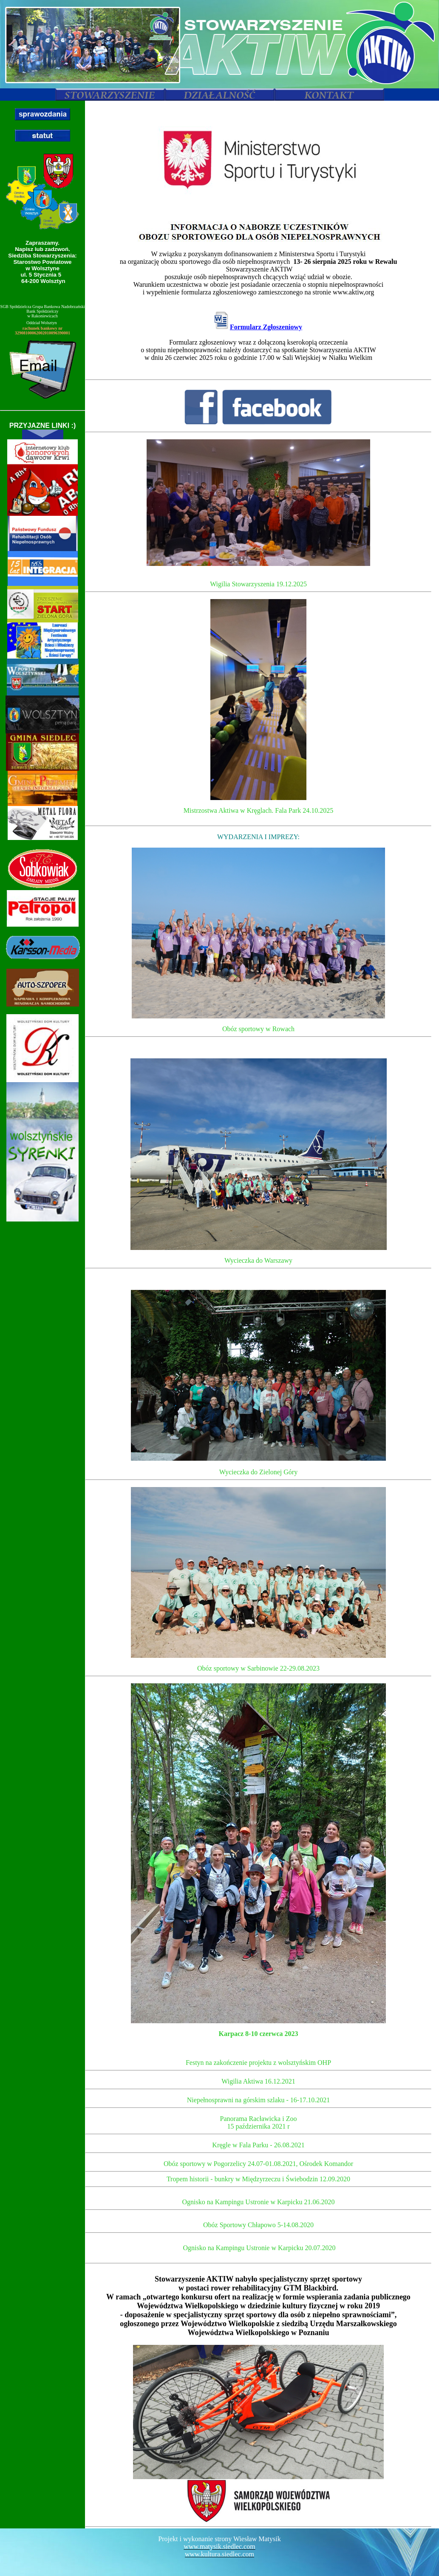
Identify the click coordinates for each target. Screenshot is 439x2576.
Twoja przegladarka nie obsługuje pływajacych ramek (258, 1314)
